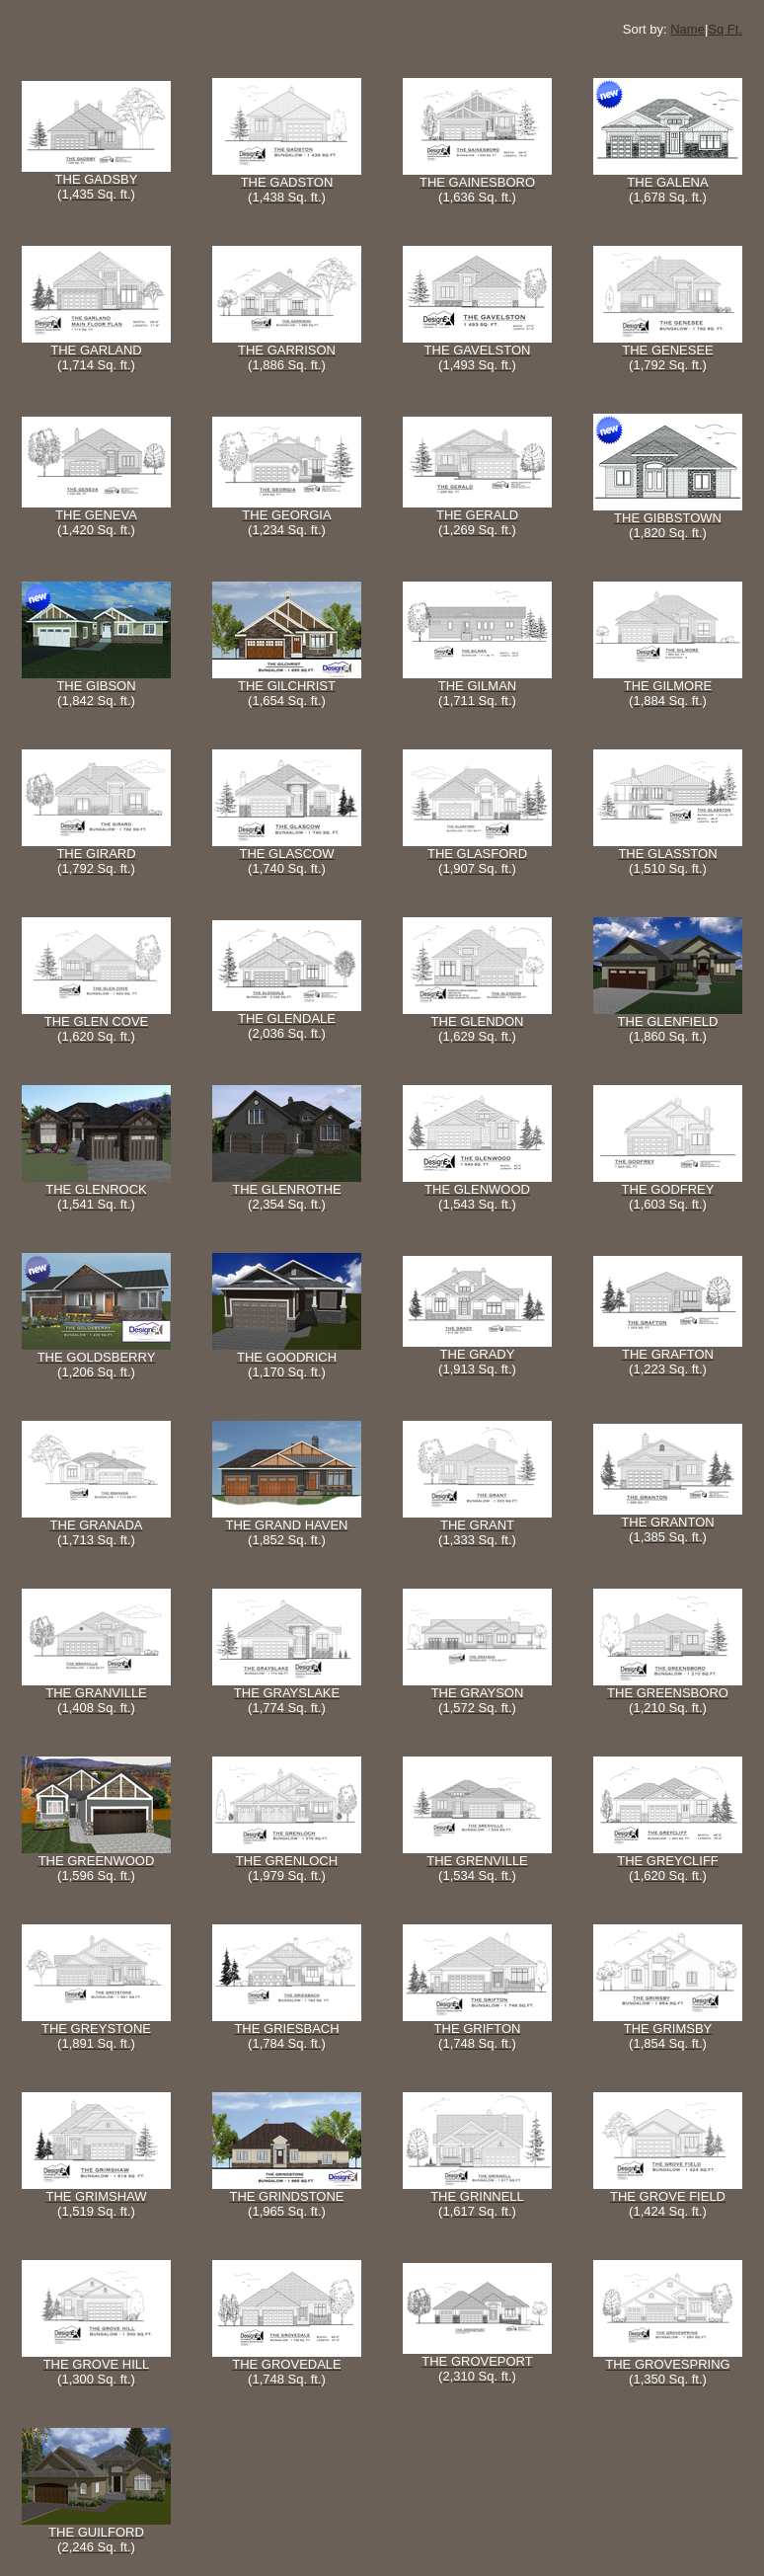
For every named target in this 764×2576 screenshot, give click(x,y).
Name (687, 29)
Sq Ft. (725, 29)
